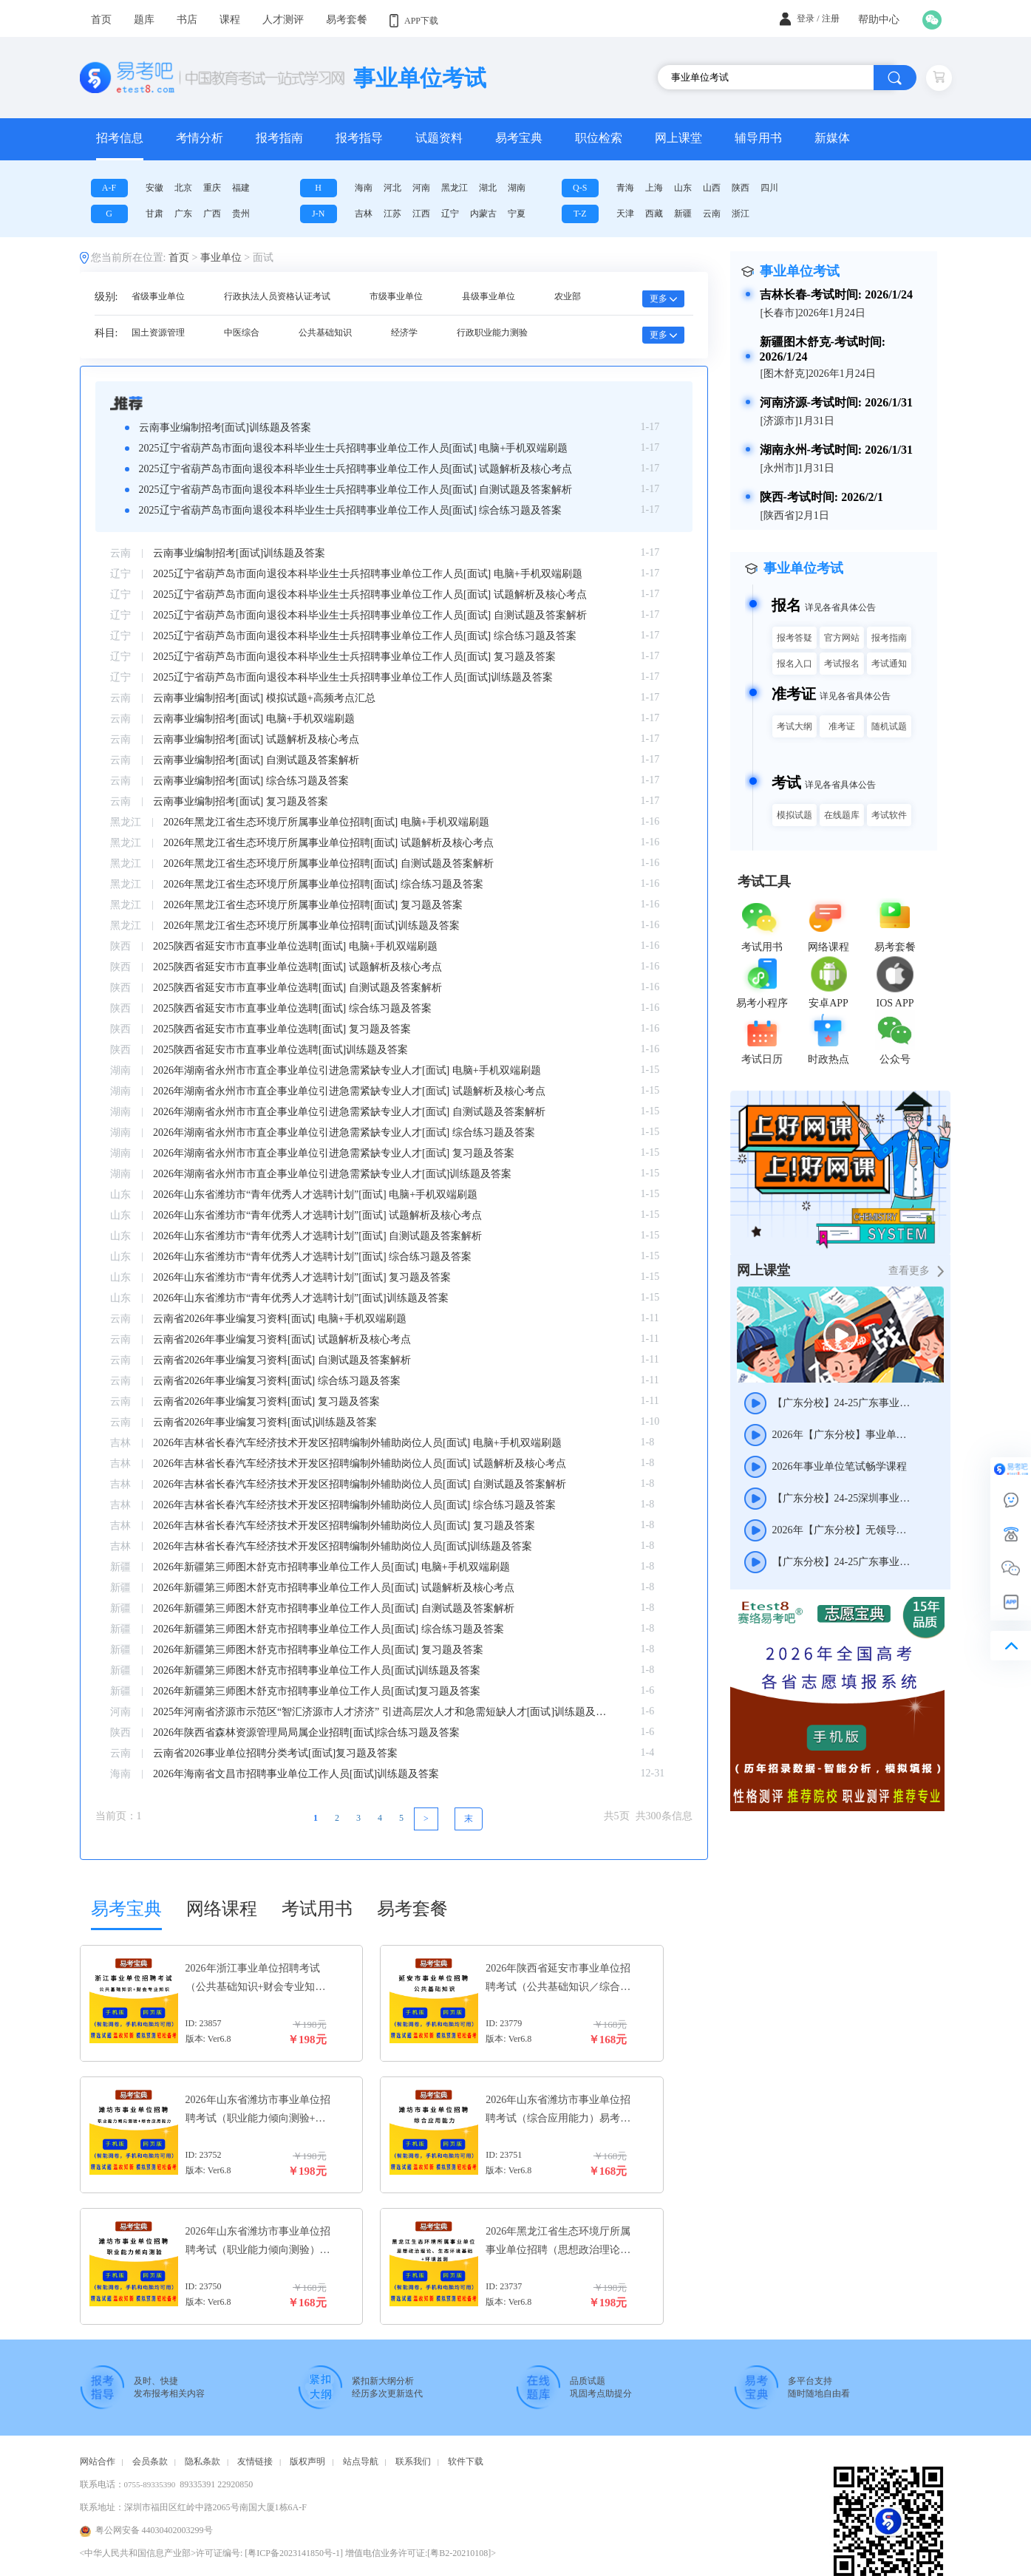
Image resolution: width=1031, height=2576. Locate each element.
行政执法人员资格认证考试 (277, 296)
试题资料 (439, 138)
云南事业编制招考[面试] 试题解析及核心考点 (256, 739)
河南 (421, 188)
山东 (683, 188)
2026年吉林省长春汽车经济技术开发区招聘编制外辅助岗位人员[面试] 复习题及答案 (344, 1525)
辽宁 (450, 213)
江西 (421, 213)
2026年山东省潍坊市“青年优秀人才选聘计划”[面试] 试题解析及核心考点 (317, 1215)
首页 (179, 257)
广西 (212, 213)
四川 (769, 188)
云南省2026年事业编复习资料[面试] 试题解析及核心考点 (282, 1339)
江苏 (392, 213)
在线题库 (842, 815)
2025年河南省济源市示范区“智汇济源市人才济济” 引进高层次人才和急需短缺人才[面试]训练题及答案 (382, 1711)
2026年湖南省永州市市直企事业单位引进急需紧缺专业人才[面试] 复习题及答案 (333, 1153)
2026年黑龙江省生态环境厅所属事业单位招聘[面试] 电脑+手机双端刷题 (326, 822)
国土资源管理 (158, 332)
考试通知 (889, 663)
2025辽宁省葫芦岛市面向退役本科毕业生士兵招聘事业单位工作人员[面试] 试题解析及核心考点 (356, 468)
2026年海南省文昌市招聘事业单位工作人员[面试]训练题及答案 (296, 1773)
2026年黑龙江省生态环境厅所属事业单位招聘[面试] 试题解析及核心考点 (328, 842)
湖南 (516, 188)
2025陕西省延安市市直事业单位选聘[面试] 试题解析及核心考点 (297, 966)
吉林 (363, 213)
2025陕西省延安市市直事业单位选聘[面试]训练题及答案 (280, 1049)
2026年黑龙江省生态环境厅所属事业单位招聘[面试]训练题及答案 (311, 925)
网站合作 (97, 2461)
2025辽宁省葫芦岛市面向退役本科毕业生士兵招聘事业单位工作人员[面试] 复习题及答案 (354, 656)
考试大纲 (794, 726)
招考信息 (119, 138)
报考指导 (359, 138)
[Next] (469, 1818)
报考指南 (279, 138)
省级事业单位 (158, 296)
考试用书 (317, 1908)
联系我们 (413, 2461)
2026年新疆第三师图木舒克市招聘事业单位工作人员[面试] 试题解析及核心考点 (333, 1587)
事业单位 (221, 257)
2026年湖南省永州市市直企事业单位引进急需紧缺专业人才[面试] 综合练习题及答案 (344, 1132)
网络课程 (221, 1908)
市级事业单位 (396, 296)
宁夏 (516, 213)
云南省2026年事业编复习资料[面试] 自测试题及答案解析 (282, 1360)
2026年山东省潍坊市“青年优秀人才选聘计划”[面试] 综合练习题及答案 (312, 1256)
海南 (363, 188)
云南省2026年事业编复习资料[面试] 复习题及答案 (266, 1401)
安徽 (154, 188)
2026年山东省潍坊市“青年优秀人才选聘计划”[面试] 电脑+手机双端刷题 (315, 1194)
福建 (241, 188)
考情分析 (199, 138)
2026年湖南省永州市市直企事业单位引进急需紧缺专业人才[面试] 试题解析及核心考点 (349, 1091)
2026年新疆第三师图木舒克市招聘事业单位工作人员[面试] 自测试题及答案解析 (333, 1608)
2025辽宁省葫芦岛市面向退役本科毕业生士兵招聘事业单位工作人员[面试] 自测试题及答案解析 (356, 489)
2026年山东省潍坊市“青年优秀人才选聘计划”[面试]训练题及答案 (301, 1298)
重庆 (212, 188)
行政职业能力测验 (492, 332)
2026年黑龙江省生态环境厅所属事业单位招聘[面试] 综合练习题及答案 (323, 884)
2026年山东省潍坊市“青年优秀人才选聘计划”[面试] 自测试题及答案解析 (317, 1235)
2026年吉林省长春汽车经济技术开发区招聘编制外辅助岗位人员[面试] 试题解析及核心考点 (359, 1463)
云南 (712, 213)
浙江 (740, 213)
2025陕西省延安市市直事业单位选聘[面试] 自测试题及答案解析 (297, 987)
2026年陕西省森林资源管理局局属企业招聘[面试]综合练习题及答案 (306, 1732)
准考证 (841, 726)
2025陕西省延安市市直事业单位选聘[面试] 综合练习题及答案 (292, 1008)
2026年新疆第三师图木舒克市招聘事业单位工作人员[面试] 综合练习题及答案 (328, 1629)
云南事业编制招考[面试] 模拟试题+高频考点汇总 (264, 697)
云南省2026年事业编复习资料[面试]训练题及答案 (265, 1422)
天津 (625, 213)
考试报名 (842, 663)
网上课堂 (678, 138)
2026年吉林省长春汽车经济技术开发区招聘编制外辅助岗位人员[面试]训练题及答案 (342, 1546)
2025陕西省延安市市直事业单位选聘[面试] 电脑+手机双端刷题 (295, 946)
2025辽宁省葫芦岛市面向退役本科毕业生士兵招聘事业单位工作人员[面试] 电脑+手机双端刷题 (353, 448)
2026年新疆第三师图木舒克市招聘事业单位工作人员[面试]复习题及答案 (316, 1691)
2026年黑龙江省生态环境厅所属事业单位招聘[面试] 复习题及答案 (313, 904)
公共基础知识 (325, 332)
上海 (654, 188)
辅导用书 (758, 138)
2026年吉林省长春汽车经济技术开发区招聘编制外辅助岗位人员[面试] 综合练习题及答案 (354, 1504)
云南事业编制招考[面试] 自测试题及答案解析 (256, 760)
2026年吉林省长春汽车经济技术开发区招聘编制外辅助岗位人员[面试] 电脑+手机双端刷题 (357, 1442)
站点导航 (360, 2461)
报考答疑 (794, 638)
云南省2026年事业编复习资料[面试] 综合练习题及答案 (277, 1380)
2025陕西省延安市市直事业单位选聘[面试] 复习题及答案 (282, 1029)
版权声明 (307, 2461)
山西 (712, 188)
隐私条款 (202, 2461)
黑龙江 (454, 188)
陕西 (740, 188)
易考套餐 (412, 1908)
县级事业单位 (488, 296)
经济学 (404, 332)
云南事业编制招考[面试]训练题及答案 (225, 427)
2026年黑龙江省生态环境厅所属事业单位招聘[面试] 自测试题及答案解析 (328, 863)
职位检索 (598, 138)
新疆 (683, 213)
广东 (183, 213)
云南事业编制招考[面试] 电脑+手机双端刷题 (254, 718)
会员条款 (150, 2461)
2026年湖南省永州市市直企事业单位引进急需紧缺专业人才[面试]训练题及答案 (332, 1173)
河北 (392, 188)
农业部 (567, 296)
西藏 (654, 213)
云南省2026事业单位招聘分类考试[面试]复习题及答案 (275, 1753)
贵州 (241, 213)
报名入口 (794, 663)
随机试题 (889, 726)
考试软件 (889, 815)
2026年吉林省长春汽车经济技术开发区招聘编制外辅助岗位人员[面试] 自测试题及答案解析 (359, 1484)
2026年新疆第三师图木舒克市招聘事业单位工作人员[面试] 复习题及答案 (318, 1649)
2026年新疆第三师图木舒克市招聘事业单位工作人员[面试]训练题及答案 (316, 1670)
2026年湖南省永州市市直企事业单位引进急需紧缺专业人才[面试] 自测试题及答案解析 (349, 1111)
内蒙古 (483, 213)
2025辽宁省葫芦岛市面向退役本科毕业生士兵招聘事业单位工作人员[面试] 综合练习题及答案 (350, 510)
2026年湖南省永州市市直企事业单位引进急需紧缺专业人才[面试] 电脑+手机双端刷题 (347, 1070)
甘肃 (154, 213)
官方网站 (842, 638)
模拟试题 (794, 815)
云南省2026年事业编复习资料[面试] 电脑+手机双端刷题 (279, 1318)
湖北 (488, 188)
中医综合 (241, 332)
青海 (625, 188)
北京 (183, 188)
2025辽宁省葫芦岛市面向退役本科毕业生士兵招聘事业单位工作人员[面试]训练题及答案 (353, 677)
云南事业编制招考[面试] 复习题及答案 (240, 801)
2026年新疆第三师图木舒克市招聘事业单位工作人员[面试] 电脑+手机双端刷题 (331, 1566)
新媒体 (832, 138)
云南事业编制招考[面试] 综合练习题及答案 (251, 780)
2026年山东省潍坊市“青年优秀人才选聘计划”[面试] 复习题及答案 (302, 1277)
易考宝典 (518, 138)
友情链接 (255, 2461)
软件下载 (465, 2461)
